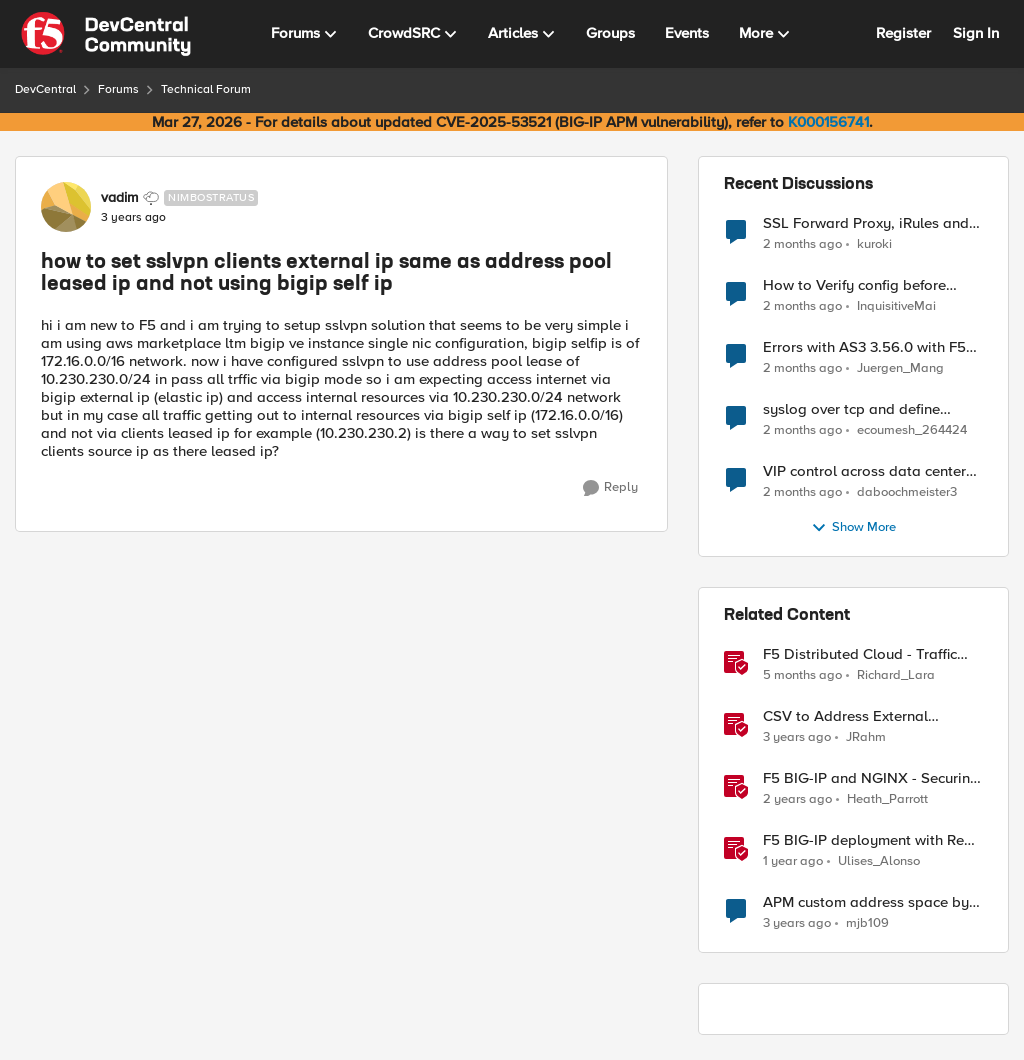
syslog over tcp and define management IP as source (851, 409)
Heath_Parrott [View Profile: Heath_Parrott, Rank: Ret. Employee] (887, 799)
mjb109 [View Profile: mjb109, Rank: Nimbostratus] (867, 923)
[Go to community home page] (106, 34)
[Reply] (610, 488)
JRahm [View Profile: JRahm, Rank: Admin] (866, 737)
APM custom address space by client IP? (866, 902)
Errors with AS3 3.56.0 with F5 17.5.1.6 (864, 347)
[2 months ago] (802, 244)
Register (903, 33)
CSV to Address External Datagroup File (845, 716)
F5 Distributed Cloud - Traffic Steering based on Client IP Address (860, 654)
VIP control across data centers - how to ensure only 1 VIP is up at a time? (872, 471)
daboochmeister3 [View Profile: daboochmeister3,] (907, 492)
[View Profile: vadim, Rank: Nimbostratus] (66, 207)
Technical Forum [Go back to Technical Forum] (206, 89)
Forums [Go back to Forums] (118, 89)
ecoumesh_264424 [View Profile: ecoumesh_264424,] (912, 430)
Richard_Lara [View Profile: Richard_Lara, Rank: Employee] (896, 675)
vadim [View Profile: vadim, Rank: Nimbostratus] (119, 198)
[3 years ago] (797, 738)
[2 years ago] (797, 800)
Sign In (976, 33)
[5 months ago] (802, 676)
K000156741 (828, 122)
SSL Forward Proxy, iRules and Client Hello (866, 223)
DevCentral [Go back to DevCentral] (45, 89)
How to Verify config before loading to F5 (854, 285)
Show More (853, 528)
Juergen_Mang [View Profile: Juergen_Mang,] (900, 368)
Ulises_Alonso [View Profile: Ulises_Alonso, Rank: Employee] (879, 861)
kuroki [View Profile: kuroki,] (874, 243)
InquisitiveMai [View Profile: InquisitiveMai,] (896, 306)
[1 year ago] (793, 862)
